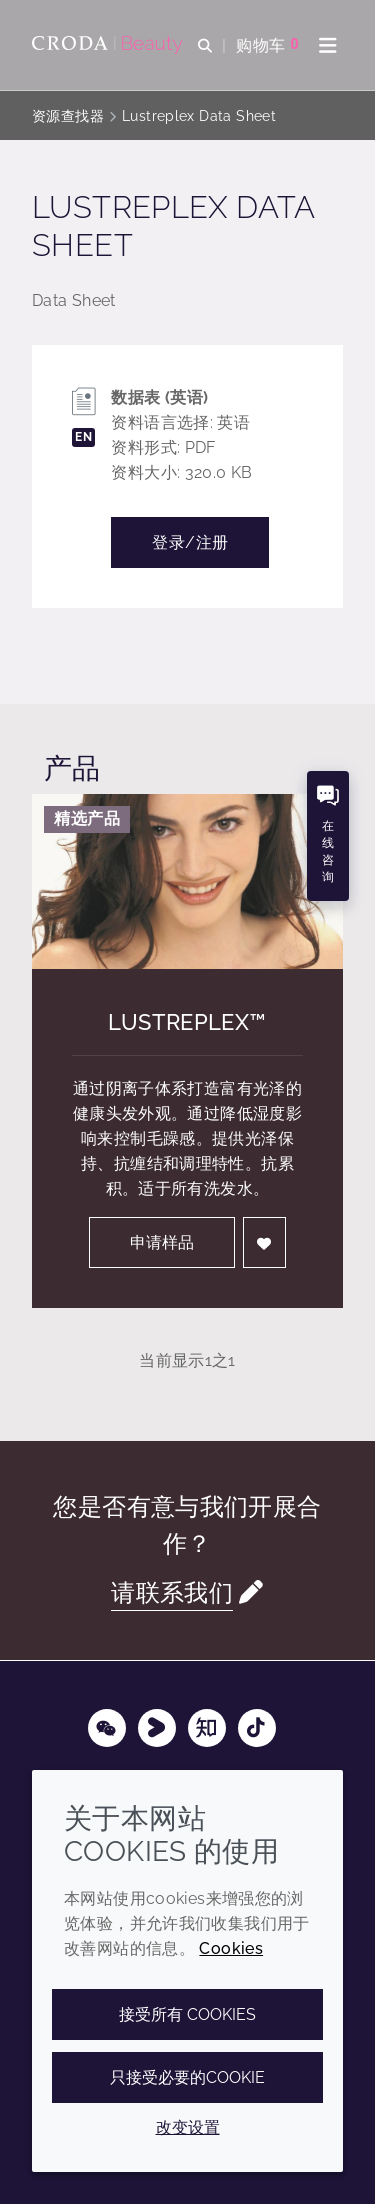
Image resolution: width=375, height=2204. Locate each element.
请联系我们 (172, 1593)
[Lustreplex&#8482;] (187, 881)
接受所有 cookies (187, 2014)
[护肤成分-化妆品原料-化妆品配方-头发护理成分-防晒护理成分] (110, 45)
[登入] (265, 1242)
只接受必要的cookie (187, 2077)
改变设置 (188, 2127)
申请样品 (162, 1242)
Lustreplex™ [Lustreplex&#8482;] (187, 1022)
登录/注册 (190, 542)
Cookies (231, 1948)
